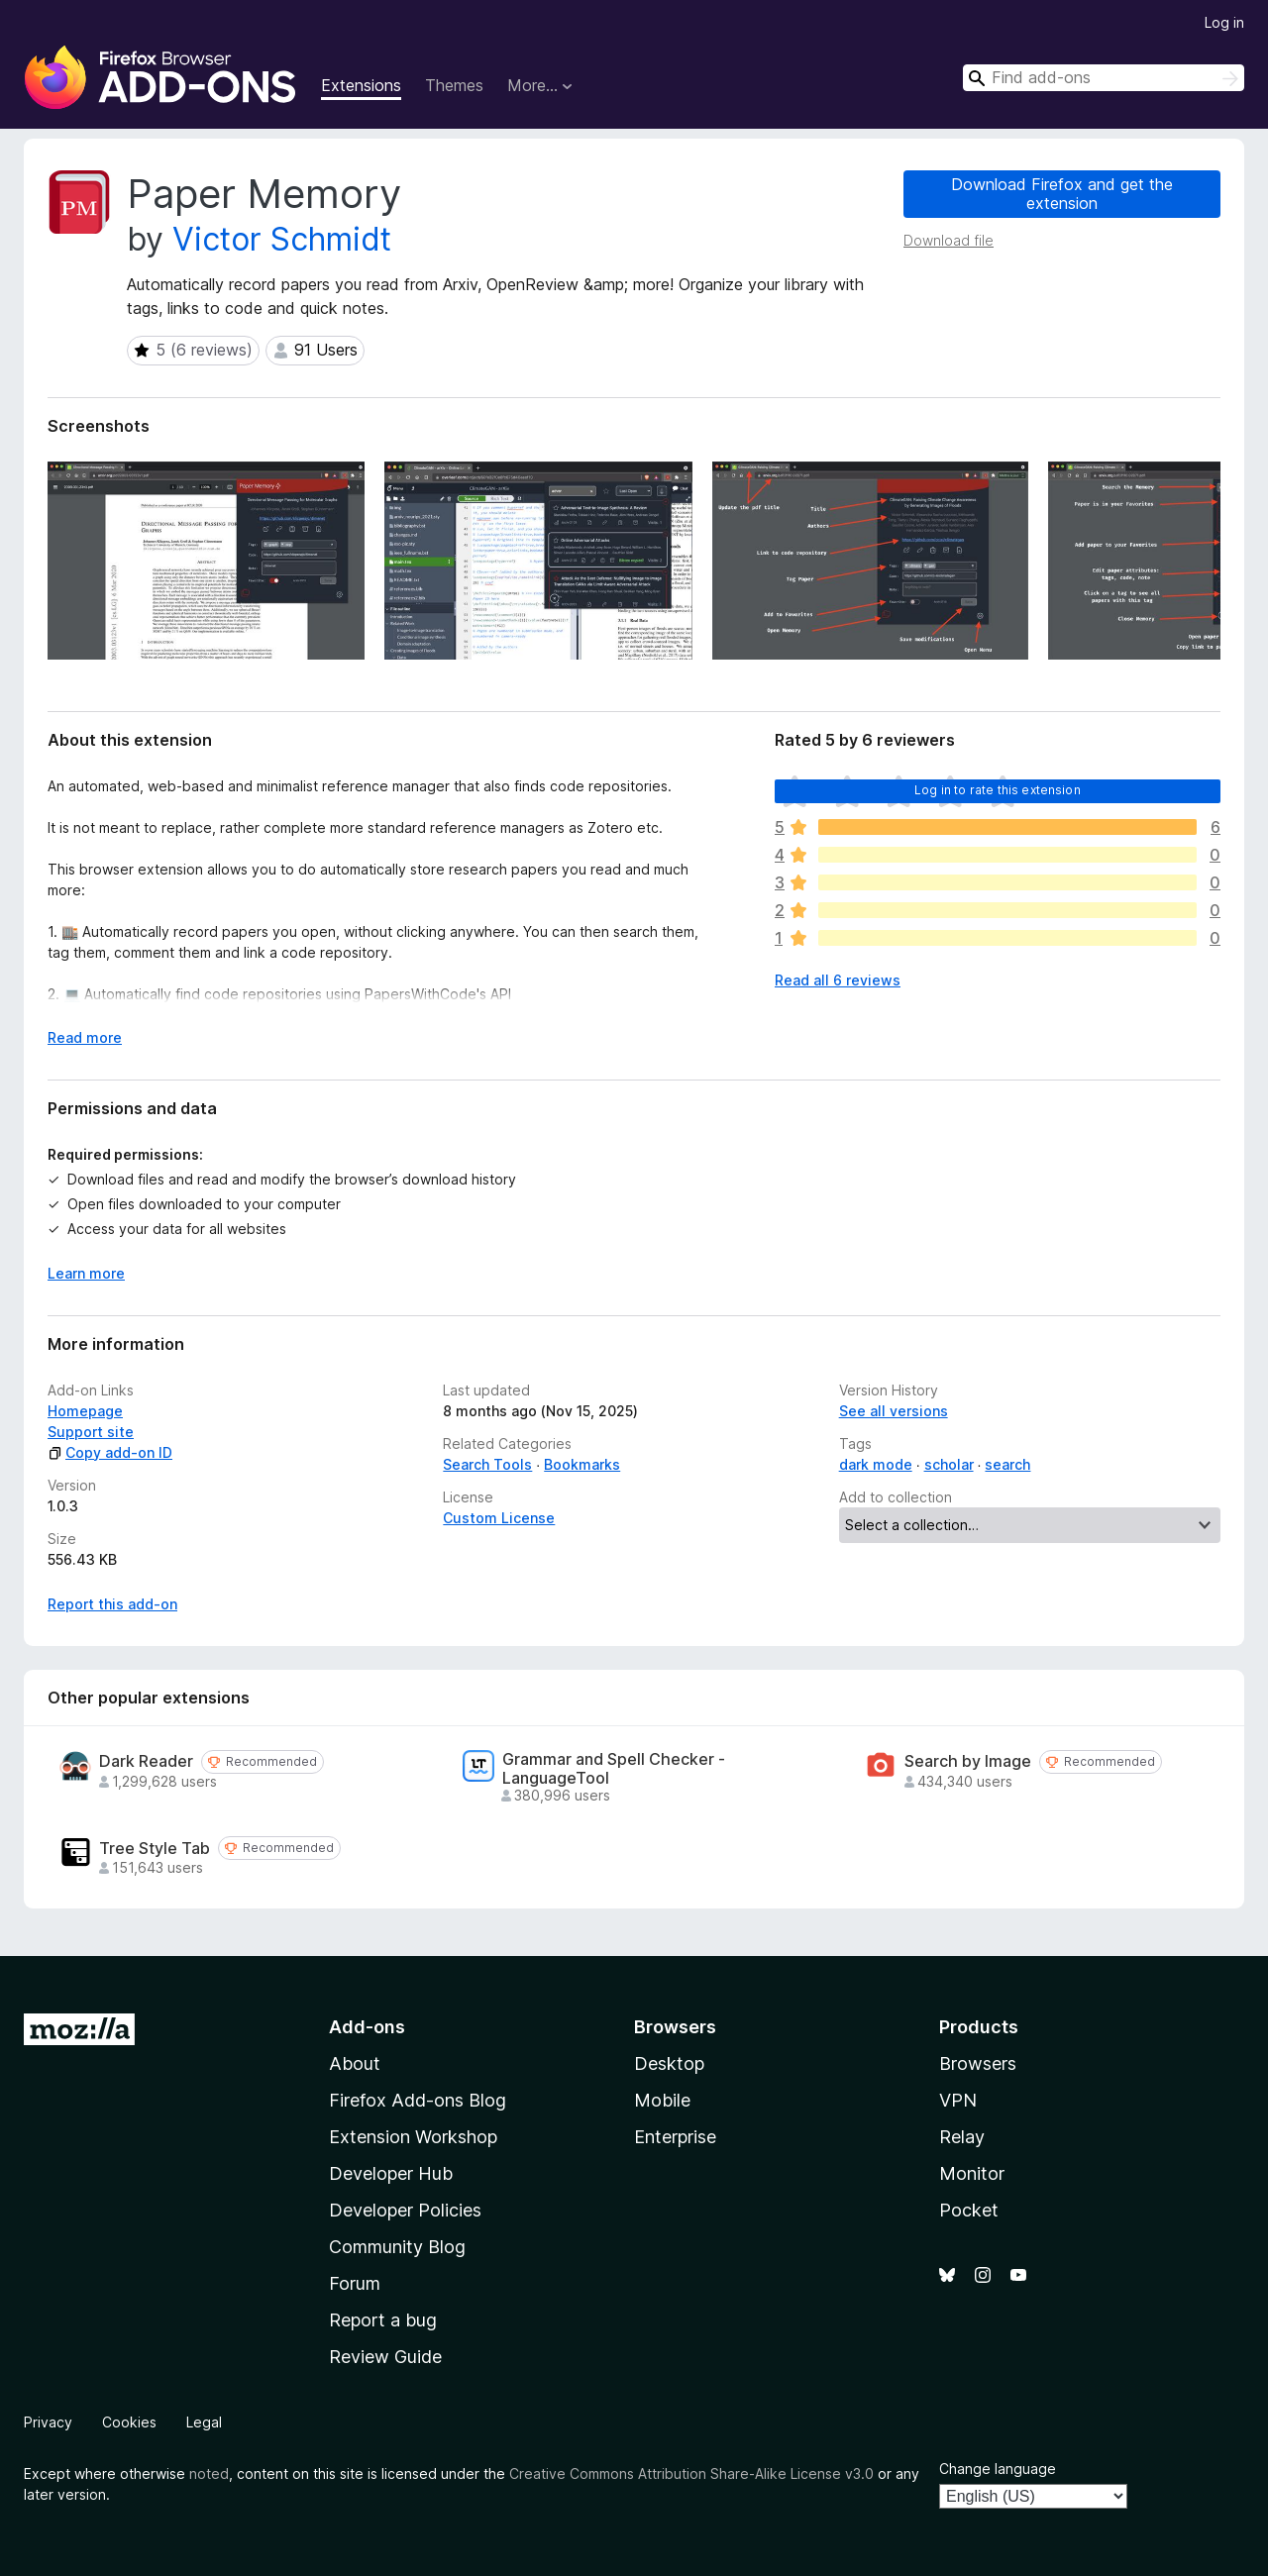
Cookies (129, 2422)
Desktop (669, 2063)
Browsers (977, 2063)
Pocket (969, 2210)
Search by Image (967, 1761)
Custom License (499, 1517)
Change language (997, 2468)
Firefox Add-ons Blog (417, 2100)
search (1007, 1464)
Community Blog (397, 2246)
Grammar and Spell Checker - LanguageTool (613, 1769)
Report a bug (383, 2320)
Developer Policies (405, 2210)
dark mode (875, 1464)
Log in (1224, 22)
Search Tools (487, 1464)
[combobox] (1103, 77)
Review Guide (385, 2356)
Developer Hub (391, 2173)
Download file (948, 240)
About (354, 2063)
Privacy (48, 2422)
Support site (91, 1431)
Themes (454, 85)
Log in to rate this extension (997, 789)
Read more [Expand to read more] (85, 1037)
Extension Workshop (413, 2136)
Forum (354, 2283)
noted (209, 2473)
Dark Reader (146, 1761)
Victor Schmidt (281, 239)
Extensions (361, 85)
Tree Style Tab (154, 1848)
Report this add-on (112, 1604)
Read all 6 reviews (837, 980)
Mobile (662, 2100)
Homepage (85, 1410)
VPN (958, 2100)
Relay (962, 2136)
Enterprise (675, 2136)
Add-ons (367, 2026)
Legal (204, 2422)
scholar (949, 1464)
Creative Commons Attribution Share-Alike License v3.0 (691, 2473)
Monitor (971, 2173)
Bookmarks (582, 1464)
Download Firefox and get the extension (1062, 193)
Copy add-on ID (110, 1452)
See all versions (893, 1410)
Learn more (86, 1273)
